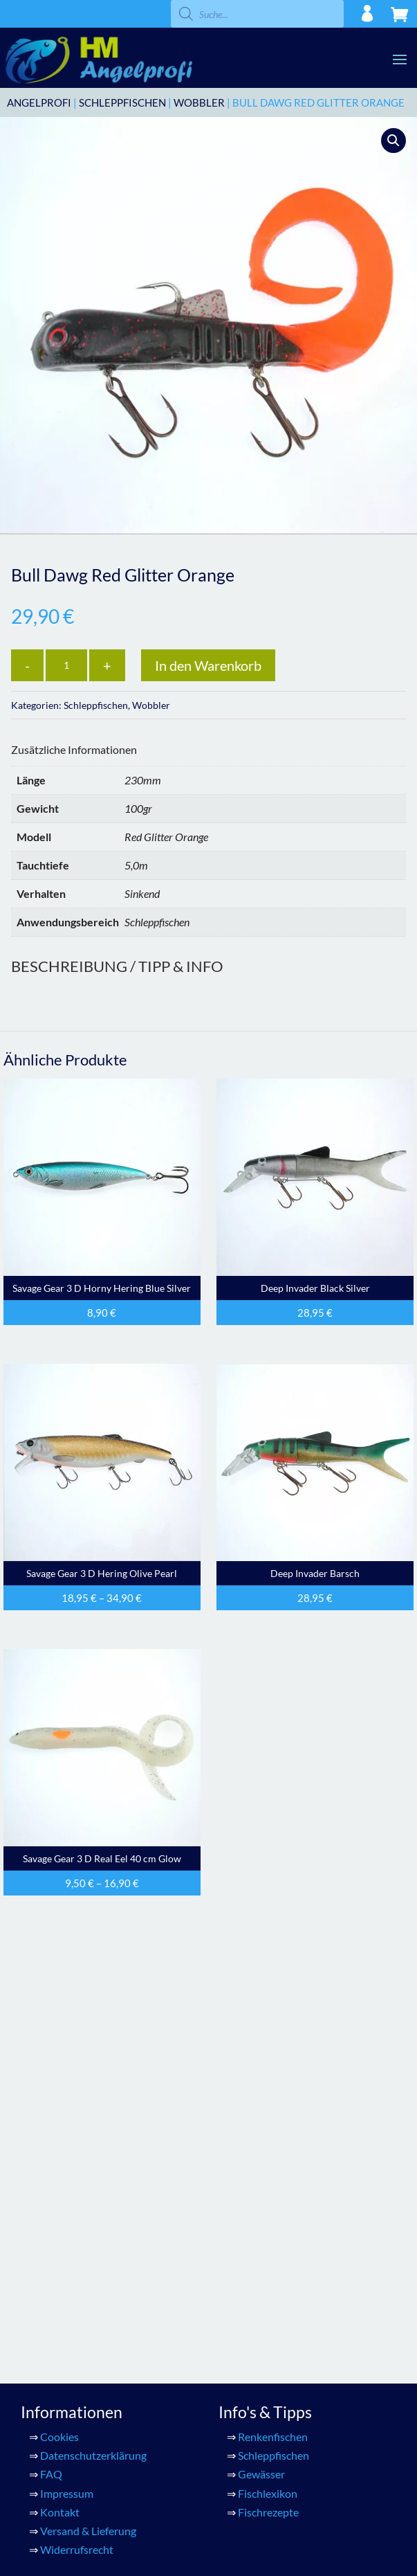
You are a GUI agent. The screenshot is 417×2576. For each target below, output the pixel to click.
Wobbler (199, 102)
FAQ (51, 2104)
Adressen (260, 2261)
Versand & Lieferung (88, 2161)
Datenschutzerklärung (93, 2086)
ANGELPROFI (39, 102)
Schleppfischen (122, 102)
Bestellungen (269, 2280)
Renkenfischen (273, 2066)
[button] (393, 140)
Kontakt (60, 2142)
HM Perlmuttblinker (88, 2280)
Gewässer (261, 2104)
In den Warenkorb (208, 665)
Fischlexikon (267, 2123)
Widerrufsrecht (76, 2180)
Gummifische (71, 2336)
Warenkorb (67, 2374)
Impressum (66, 2123)
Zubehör (61, 2355)
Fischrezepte (268, 2142)
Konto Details (271, 2242)
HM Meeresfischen (85, 2261)
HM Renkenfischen (85, 2298)
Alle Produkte (73, 2242)
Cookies (59, 2066)
